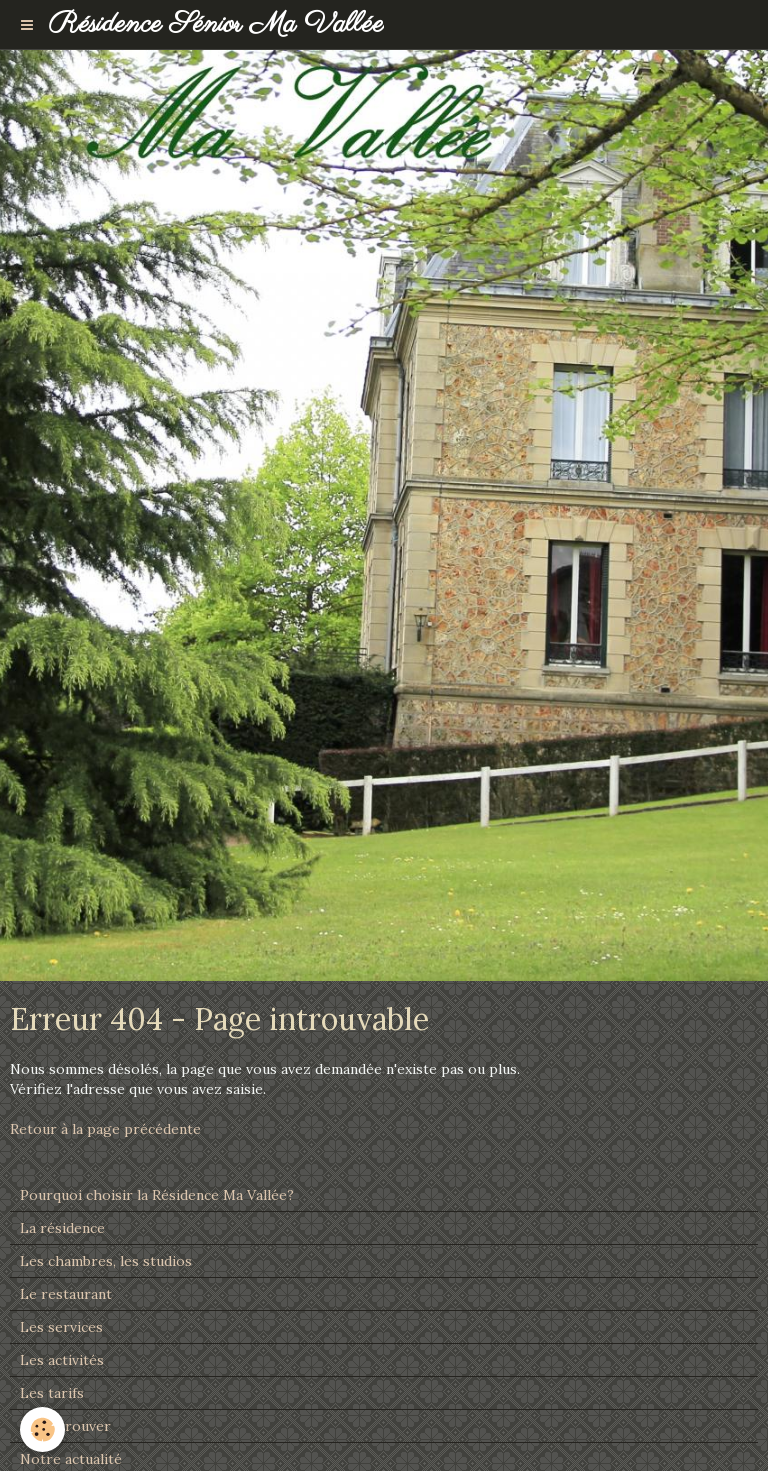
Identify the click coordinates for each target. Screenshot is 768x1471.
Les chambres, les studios (106, 1261)
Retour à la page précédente (105, 1129)
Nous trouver (65, 1426)
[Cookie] (42, 1429)
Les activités (62, 1360)
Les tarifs (52, 1393)
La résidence (62, 1228)
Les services (61, 1327)
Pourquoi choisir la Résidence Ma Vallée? (157, 1195)
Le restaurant (66, 1294)
